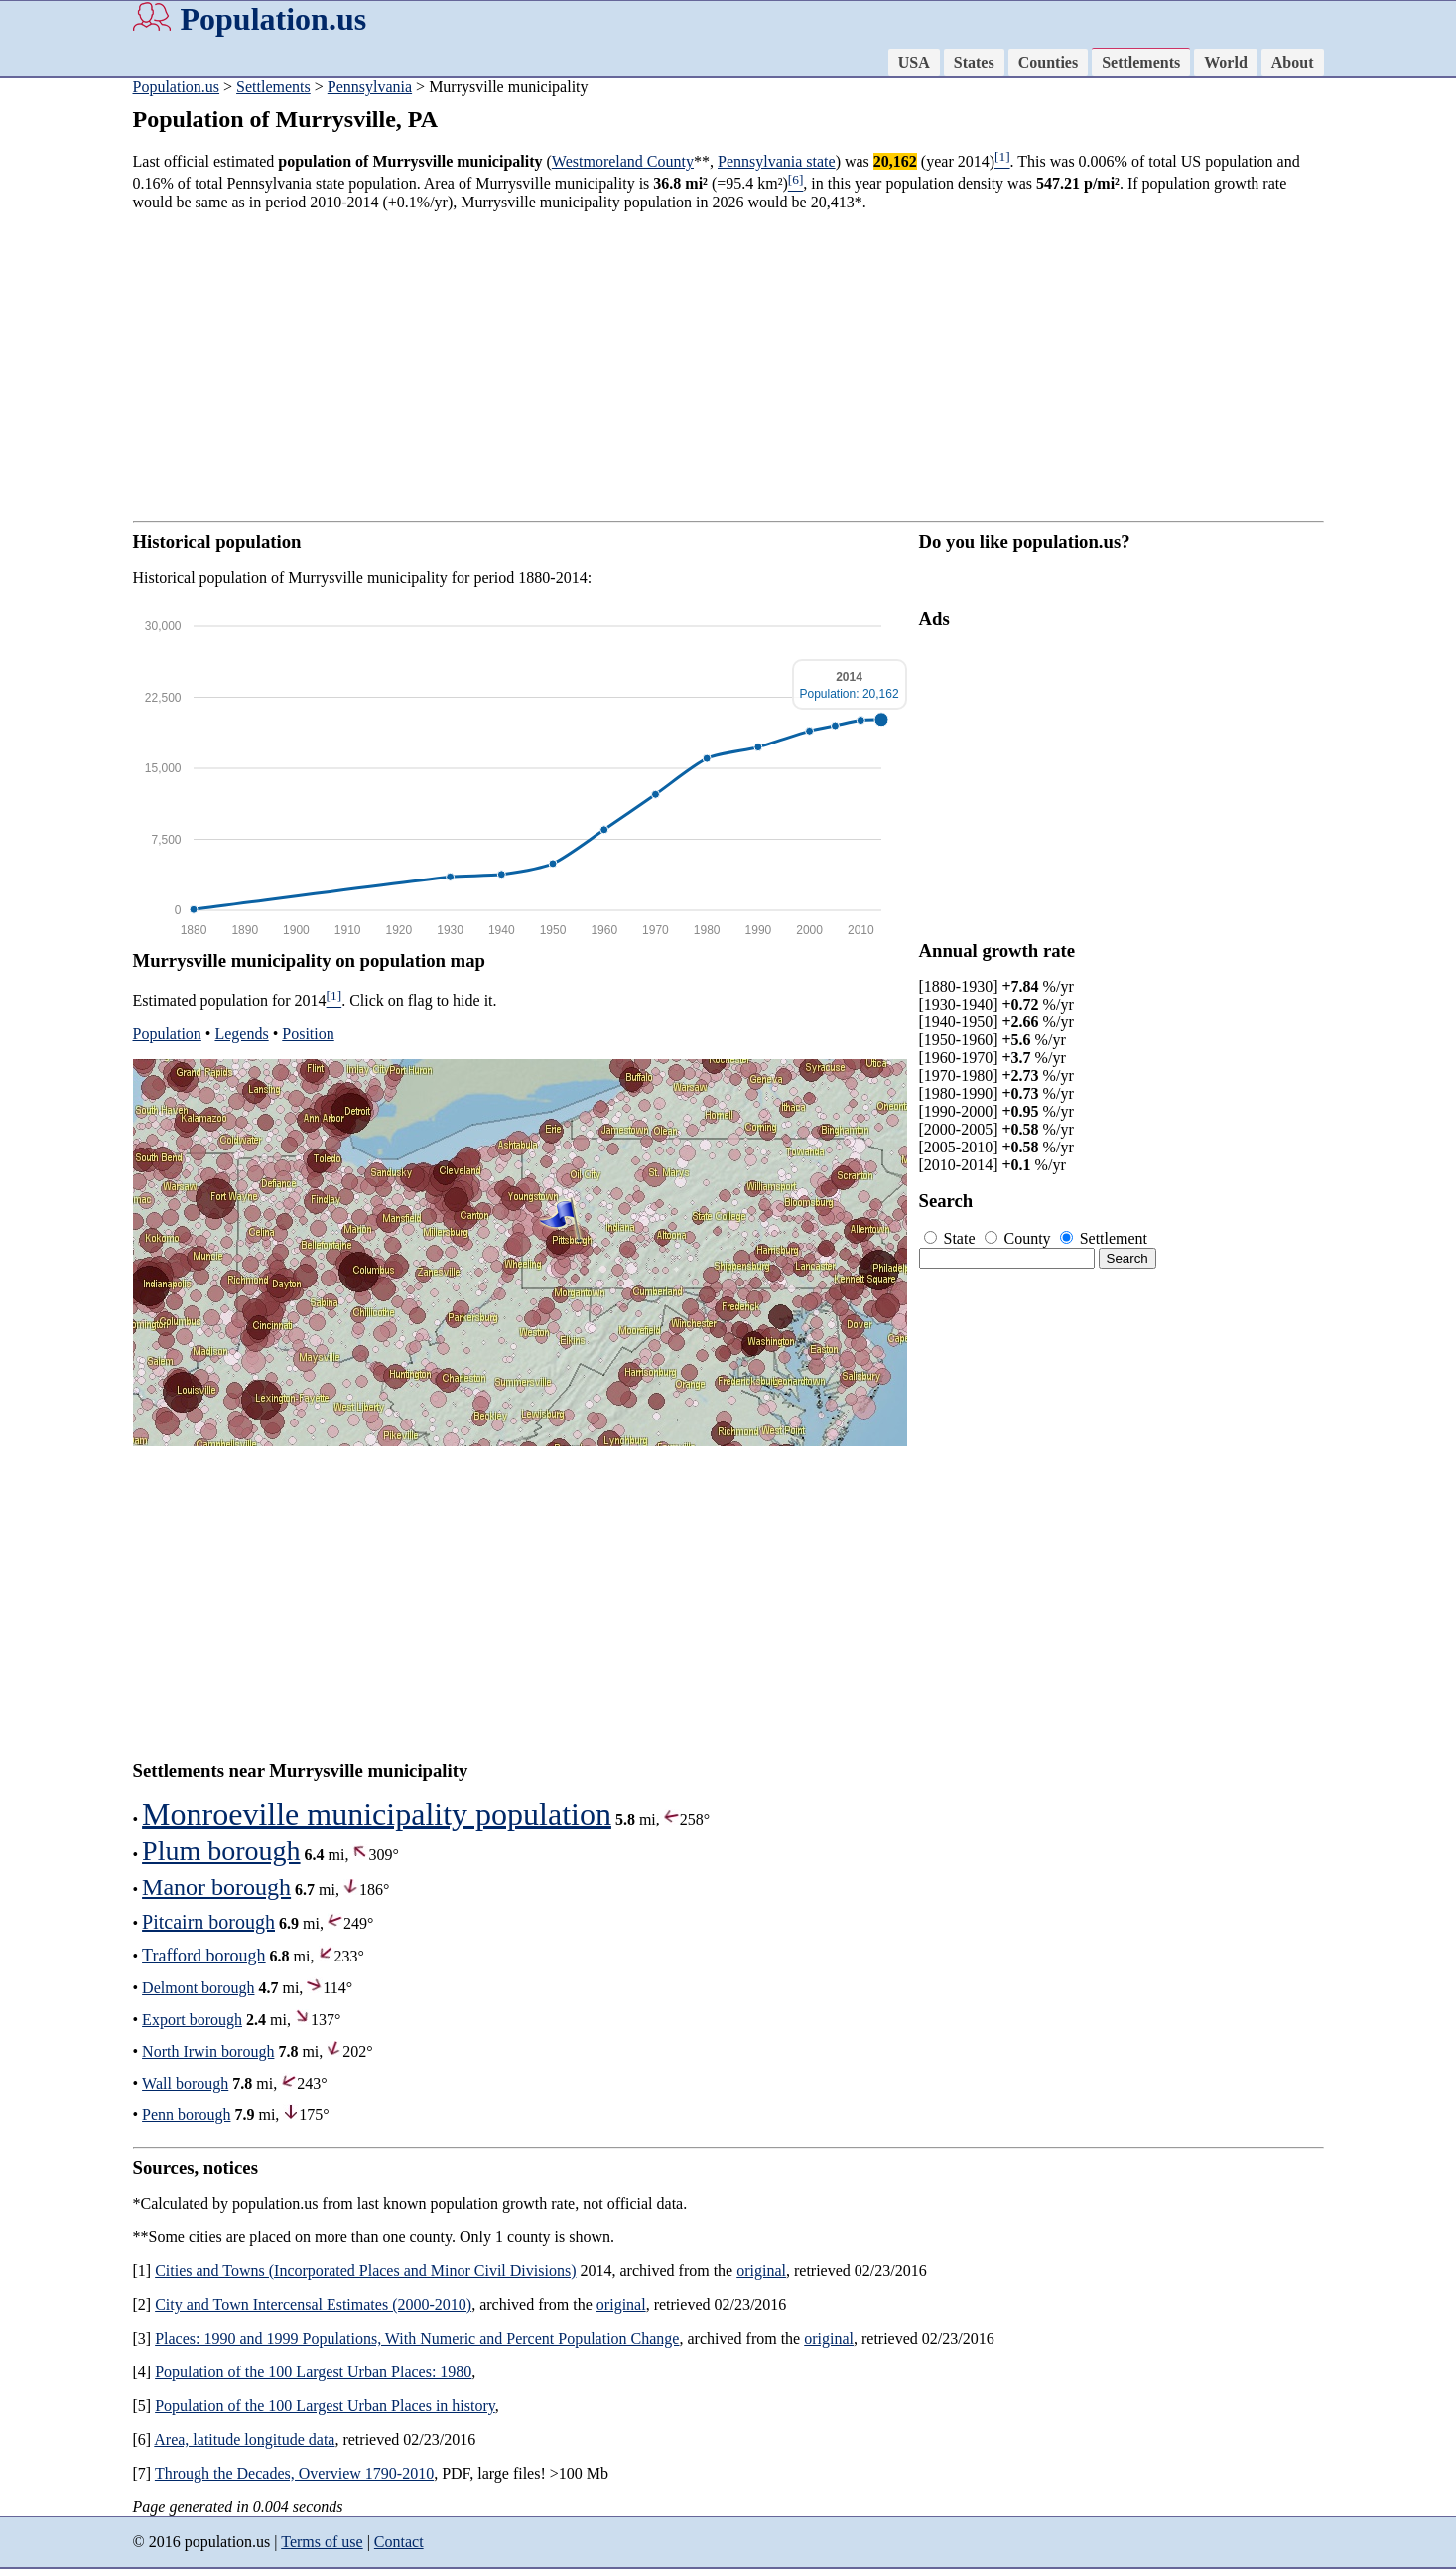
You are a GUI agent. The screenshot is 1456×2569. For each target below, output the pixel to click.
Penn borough (186, 2114)
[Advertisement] (728, 366)
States (974, 62)
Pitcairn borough (208, 1922)
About (1292, 62)
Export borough (192, 2019)
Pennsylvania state (777, 161)
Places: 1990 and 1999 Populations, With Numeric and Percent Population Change (417, 2338)
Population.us (274, 19)
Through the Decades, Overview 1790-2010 (294, 2473)
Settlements (1141, 62)
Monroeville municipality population (376, 1813)
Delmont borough (198, 1987)
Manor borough (216, 1887)
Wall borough (185, 2083)
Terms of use (321, 2541)
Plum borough (221, 1850)
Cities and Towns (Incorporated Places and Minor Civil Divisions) (365, 2270)
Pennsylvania (370, 86)
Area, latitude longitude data (244, 2439)
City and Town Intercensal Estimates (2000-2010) (313, 2304)
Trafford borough (204, 1955)
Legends (241, 1033)
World (1226, 62)
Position (307, 1033)
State (952, 1238)
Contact (399, 2541)
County (1020, 1238)
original (761, 2270)
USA (914, 62)
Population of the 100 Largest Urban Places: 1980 (313, 2372)
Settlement (1103, 1238)
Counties (1048, 62)
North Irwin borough (208, 2051)
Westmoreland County (623, 161)
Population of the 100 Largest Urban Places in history (325, 2405)
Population (167, 1033)
